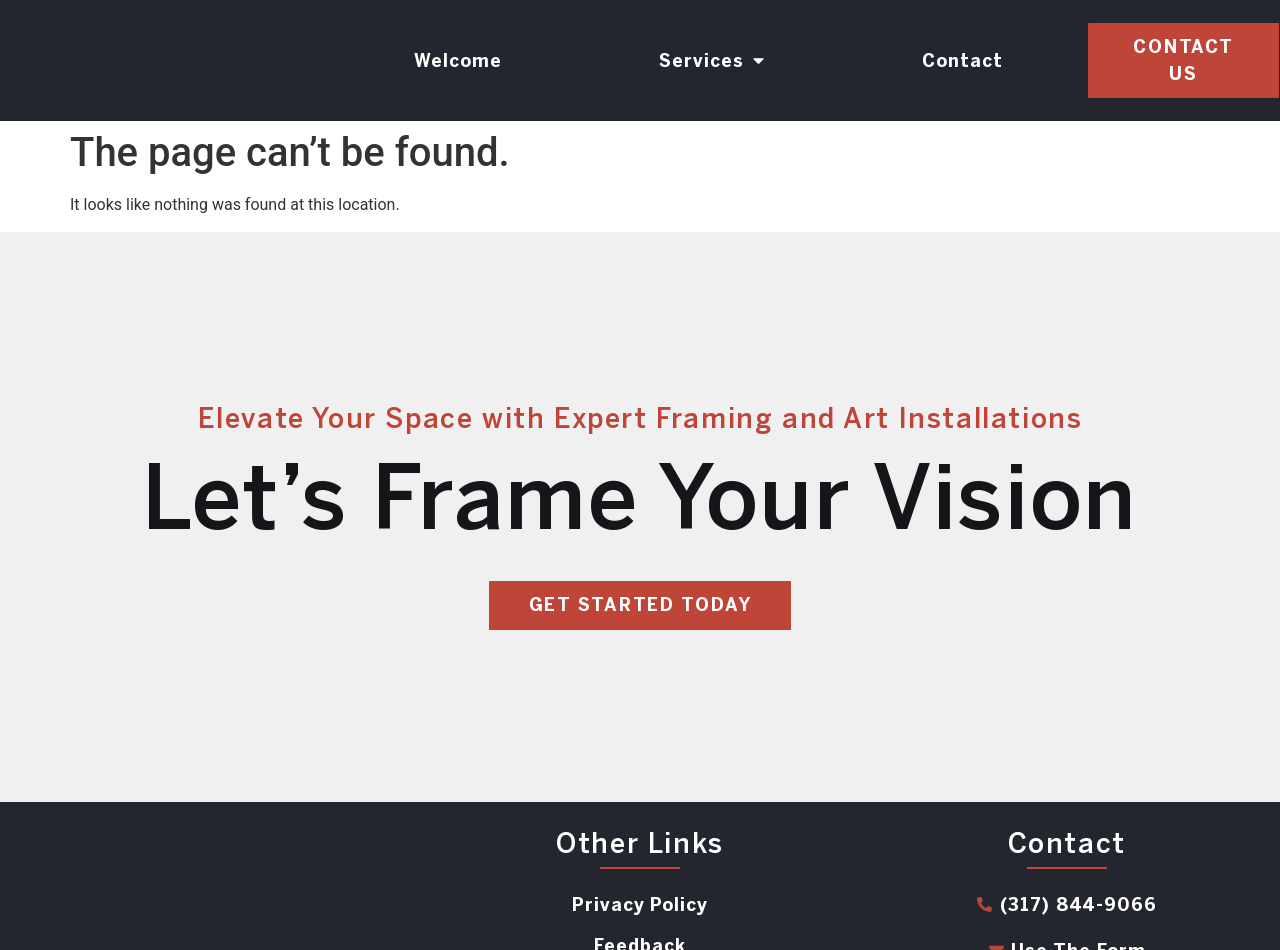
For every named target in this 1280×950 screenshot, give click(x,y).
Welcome (458, 61)
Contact (962, 61)
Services (712, 61)
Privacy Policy (640, 905)
